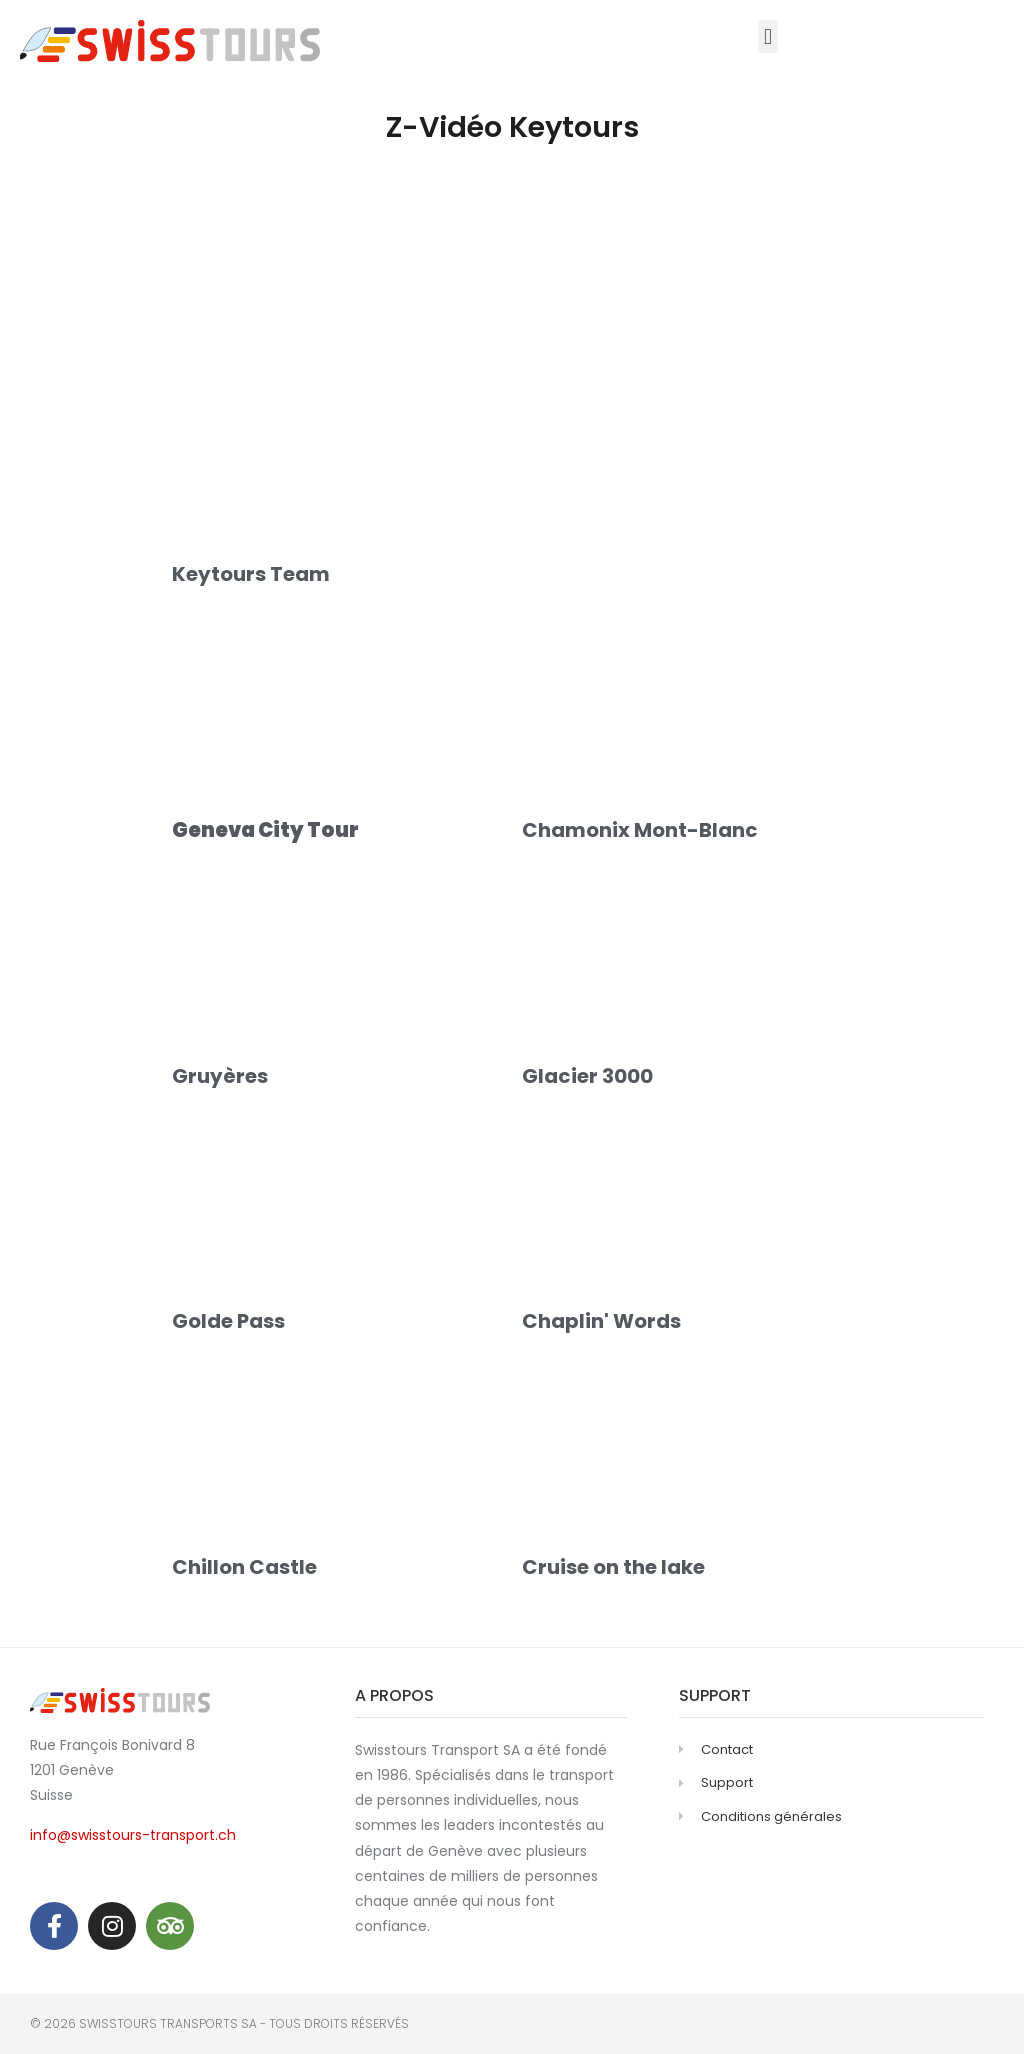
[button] (767, 36)
